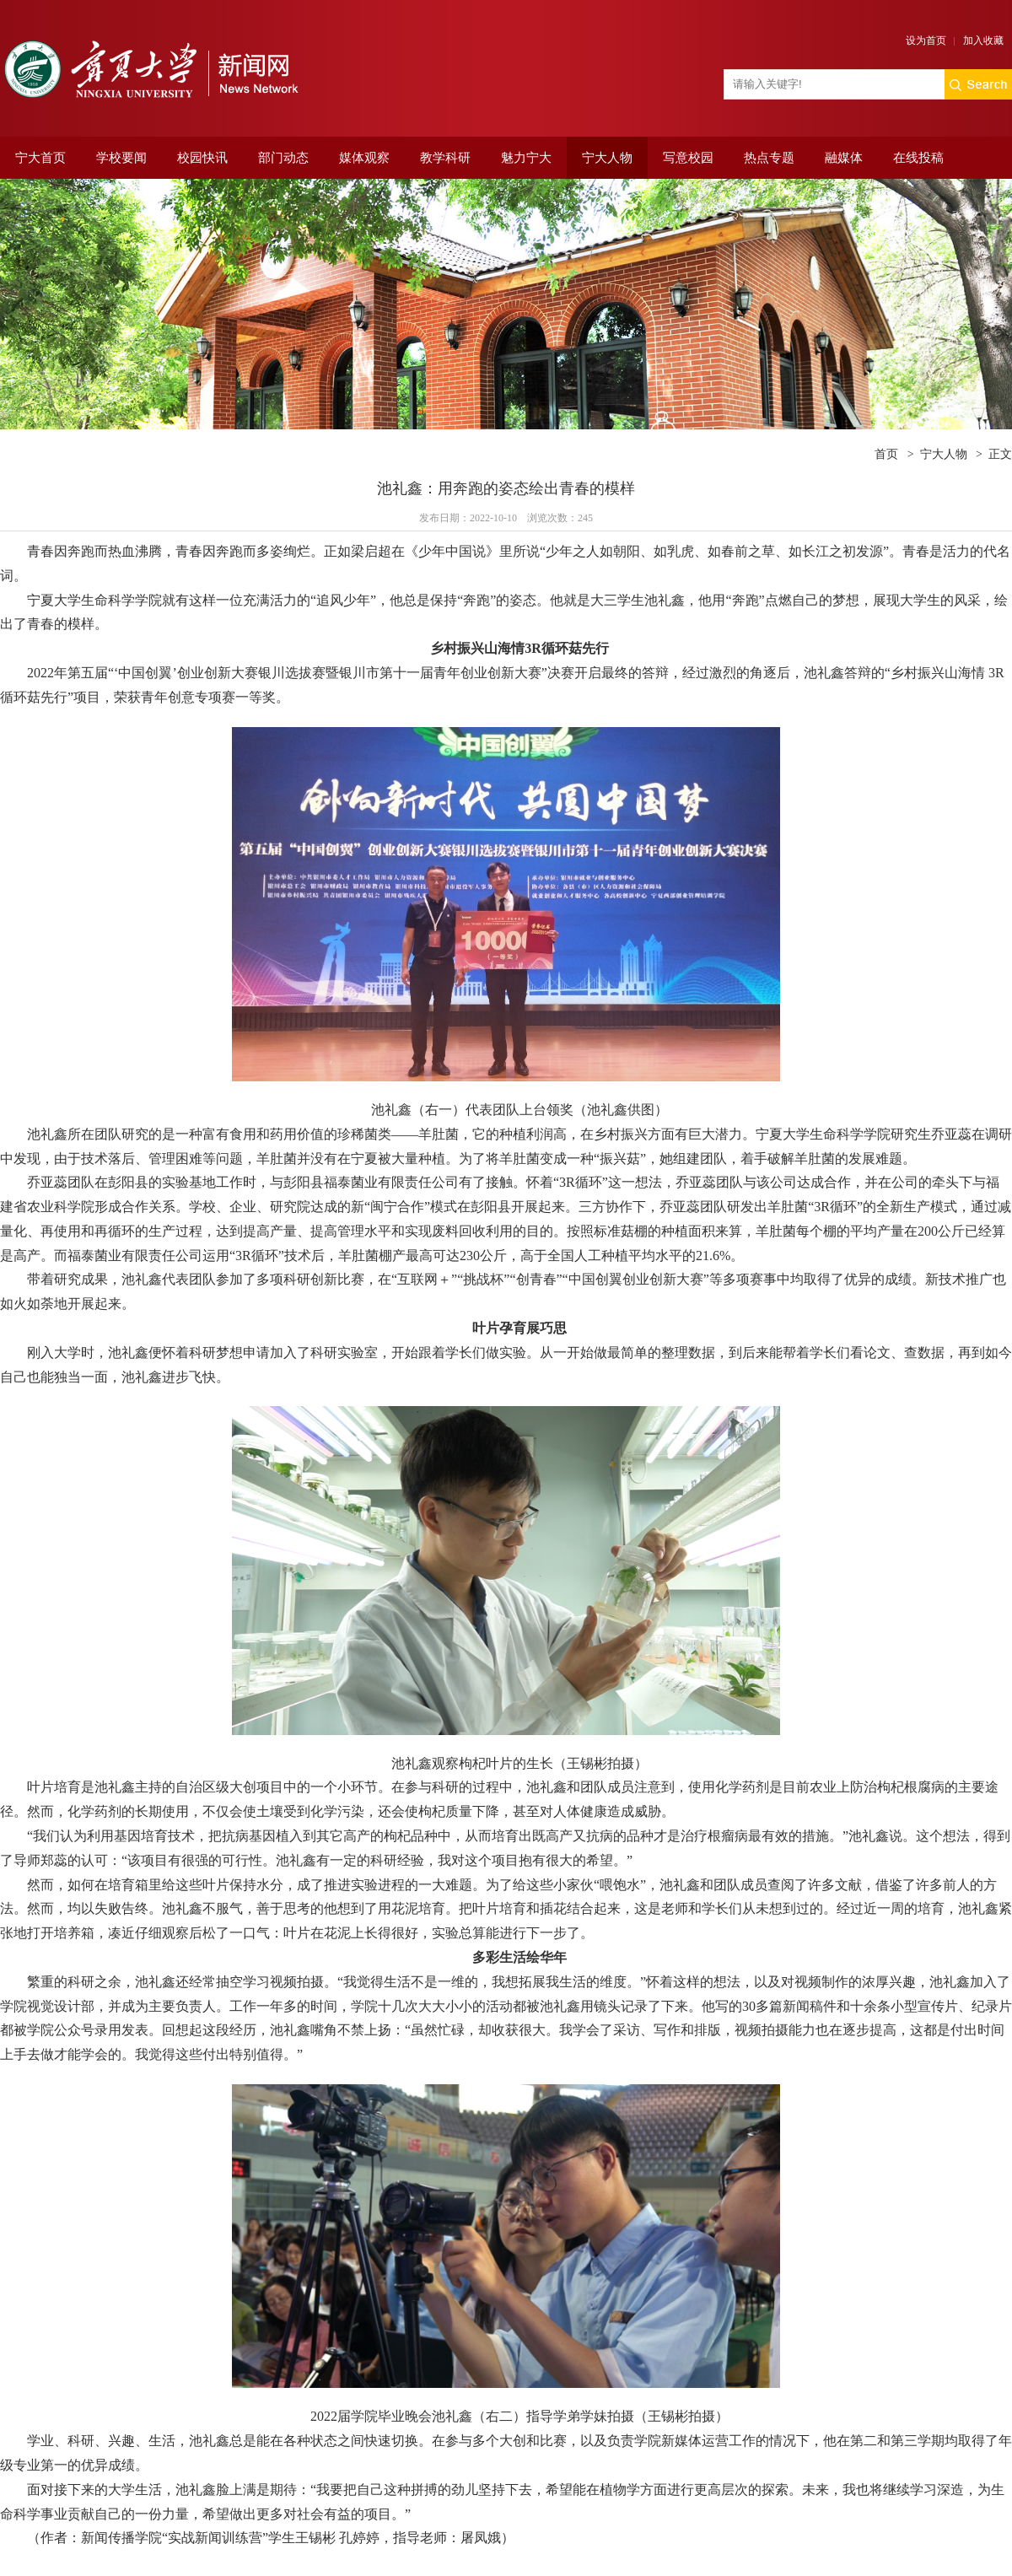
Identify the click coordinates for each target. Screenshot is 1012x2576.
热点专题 (769, 157)
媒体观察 (364, 157)
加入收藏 (983, 40)
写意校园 (688, 157)
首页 (886, 454)
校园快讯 (202, 157)
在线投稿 (918, 157)
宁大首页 (40, 157)
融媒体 (844, 157)
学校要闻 (121, 157)
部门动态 (283, 157)
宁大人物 (607, 157)
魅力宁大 (526, 157)
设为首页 (926, 40)
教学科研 (445, 157)
